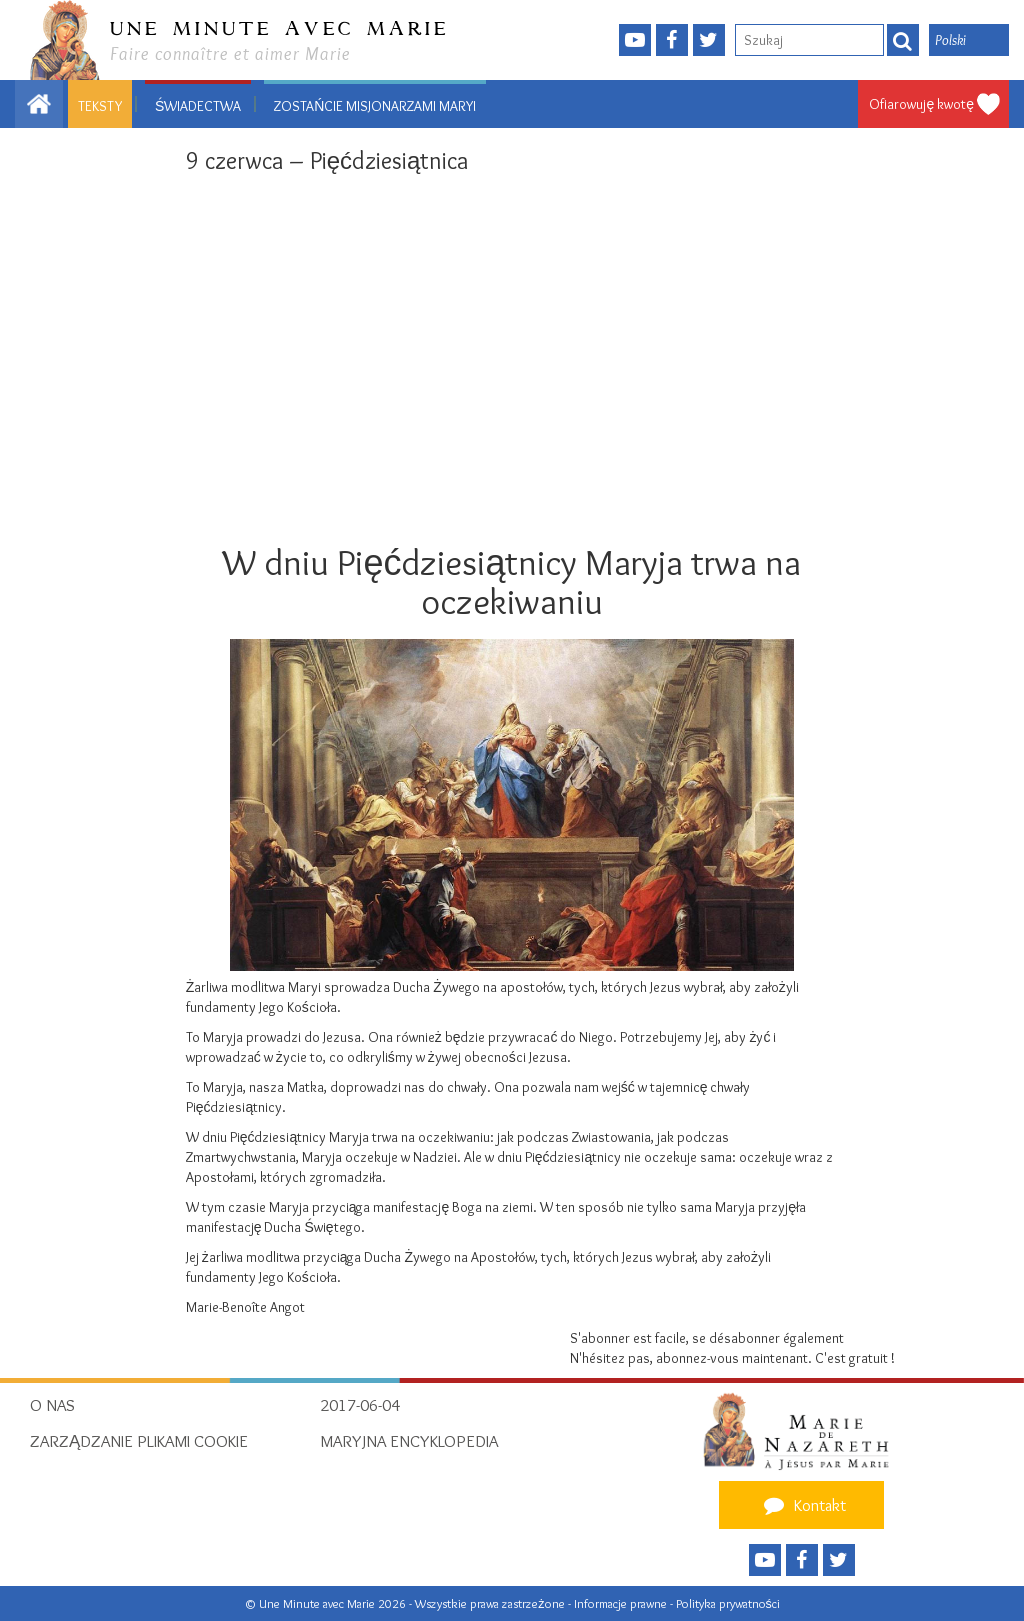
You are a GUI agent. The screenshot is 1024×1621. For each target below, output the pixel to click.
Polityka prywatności (728, 1603)
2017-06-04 (360, 1405)
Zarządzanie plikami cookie (139, 1441)
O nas (52, 1405)
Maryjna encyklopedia (409, 1441)
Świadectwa (198, 106)
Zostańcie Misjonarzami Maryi (375, 106)
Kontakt (802, 1505)
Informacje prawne (622, 1603)
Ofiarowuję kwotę (921, 104)
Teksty (100, 106)
